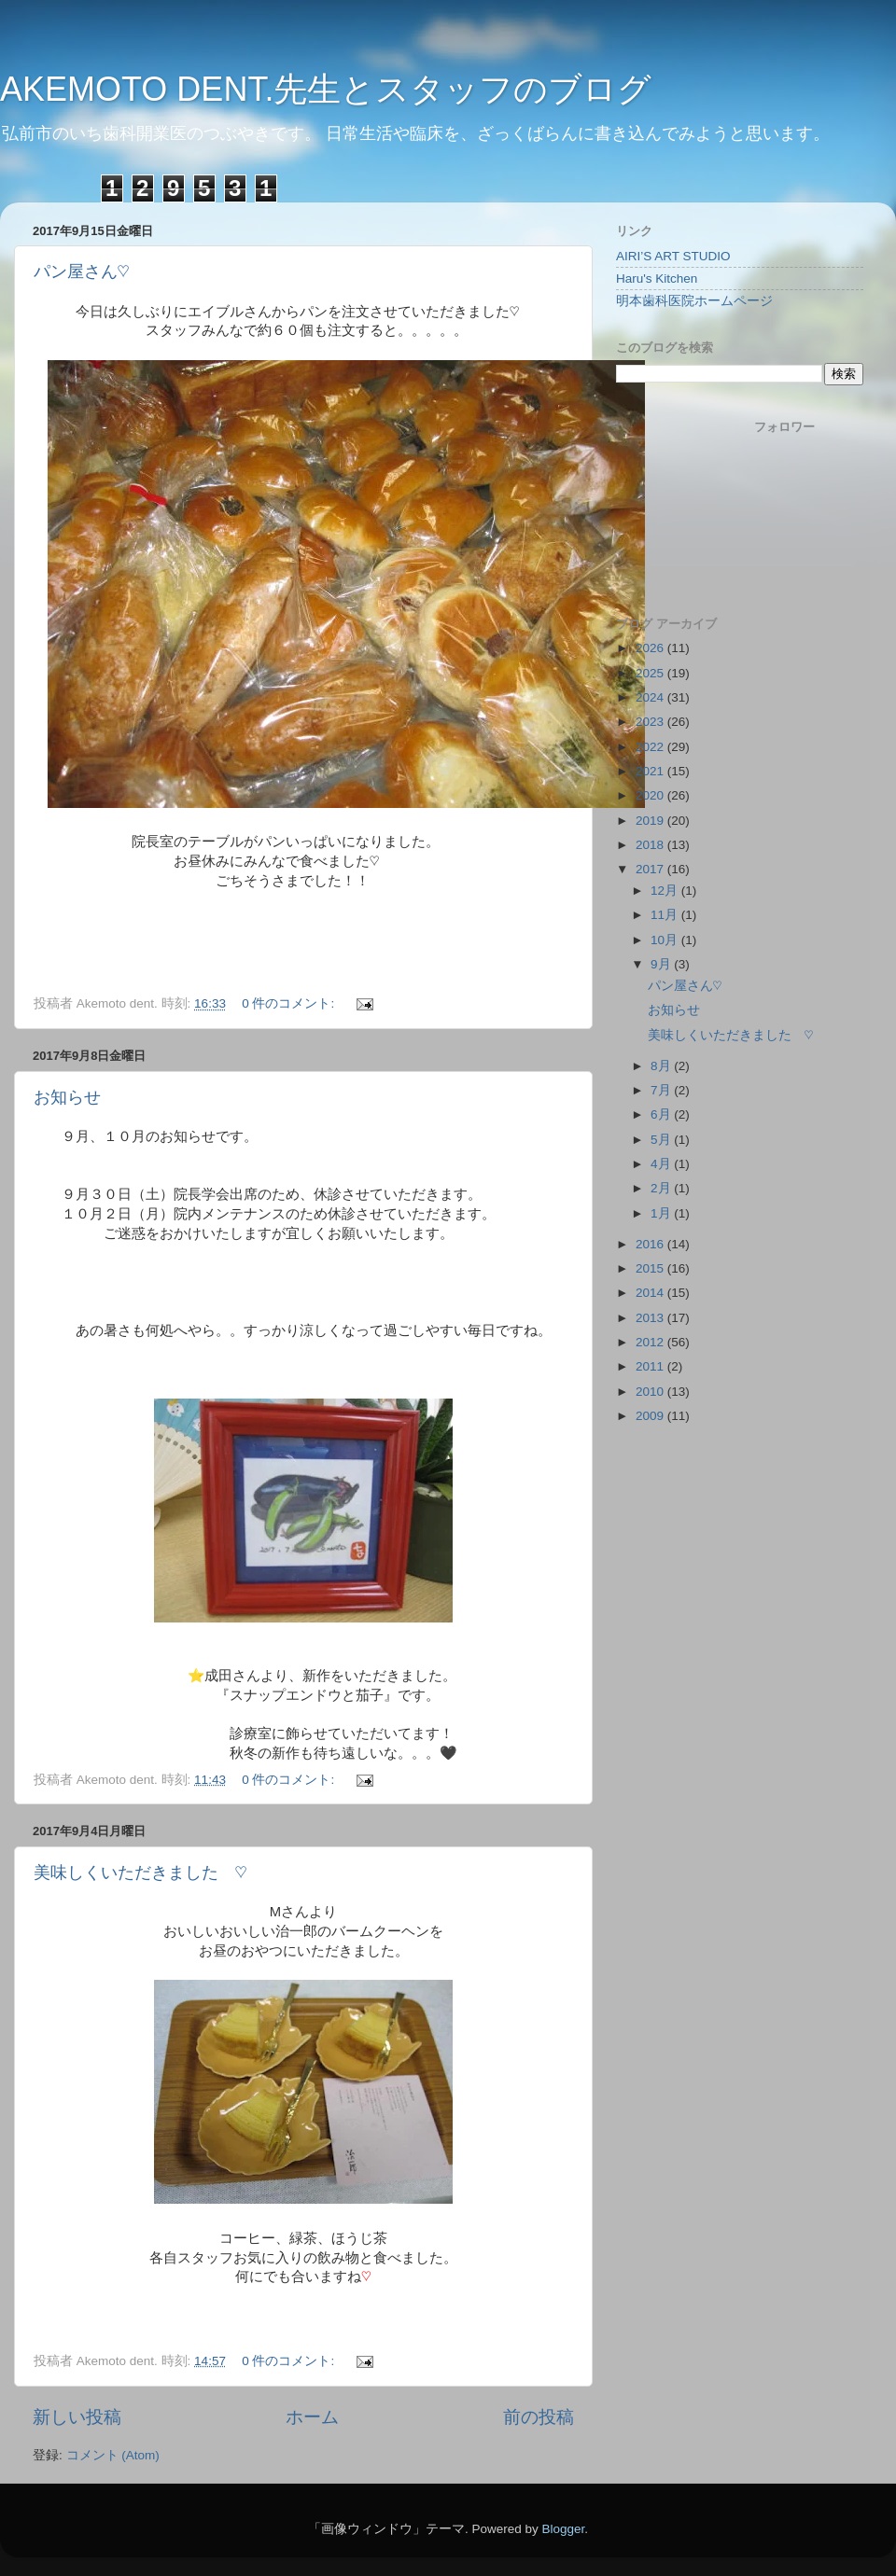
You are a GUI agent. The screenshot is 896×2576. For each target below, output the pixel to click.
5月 (662, 1140)
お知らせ (67, 1097)
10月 (666, 940)
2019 (651, 821)
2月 (662, 1188)
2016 (651, 1244)
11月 (666, 915)
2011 (651, 1366)
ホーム (312, 2417)
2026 (651, 648)
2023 (651, 722)
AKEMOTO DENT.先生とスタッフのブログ (325, 89)
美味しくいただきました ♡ (140, 1872)
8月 (662, 1066)
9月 (662, 964)
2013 (651, 1318)
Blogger (562, 2529)
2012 (651, 1342)
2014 (651, 1293)
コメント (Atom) (113, 2455)
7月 (662, 1090)
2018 (651, 845)
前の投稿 (538, 2417)
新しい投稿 (77, 2417)
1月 (662, 1213)
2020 (651, 795)
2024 (651, 697)
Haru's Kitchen (656, 278)
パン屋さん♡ (82, 271)
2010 (651, 1392)
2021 (651, 771)
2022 (651, 747)
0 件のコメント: (290, 1003)
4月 (662, 1164)
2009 (651, 1416)
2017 (651, 869)
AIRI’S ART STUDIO (673, 256)
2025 (651, 673)
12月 (666, 891)
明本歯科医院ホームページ (694, 301)
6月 (662, 1114)
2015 (651, 1268)
